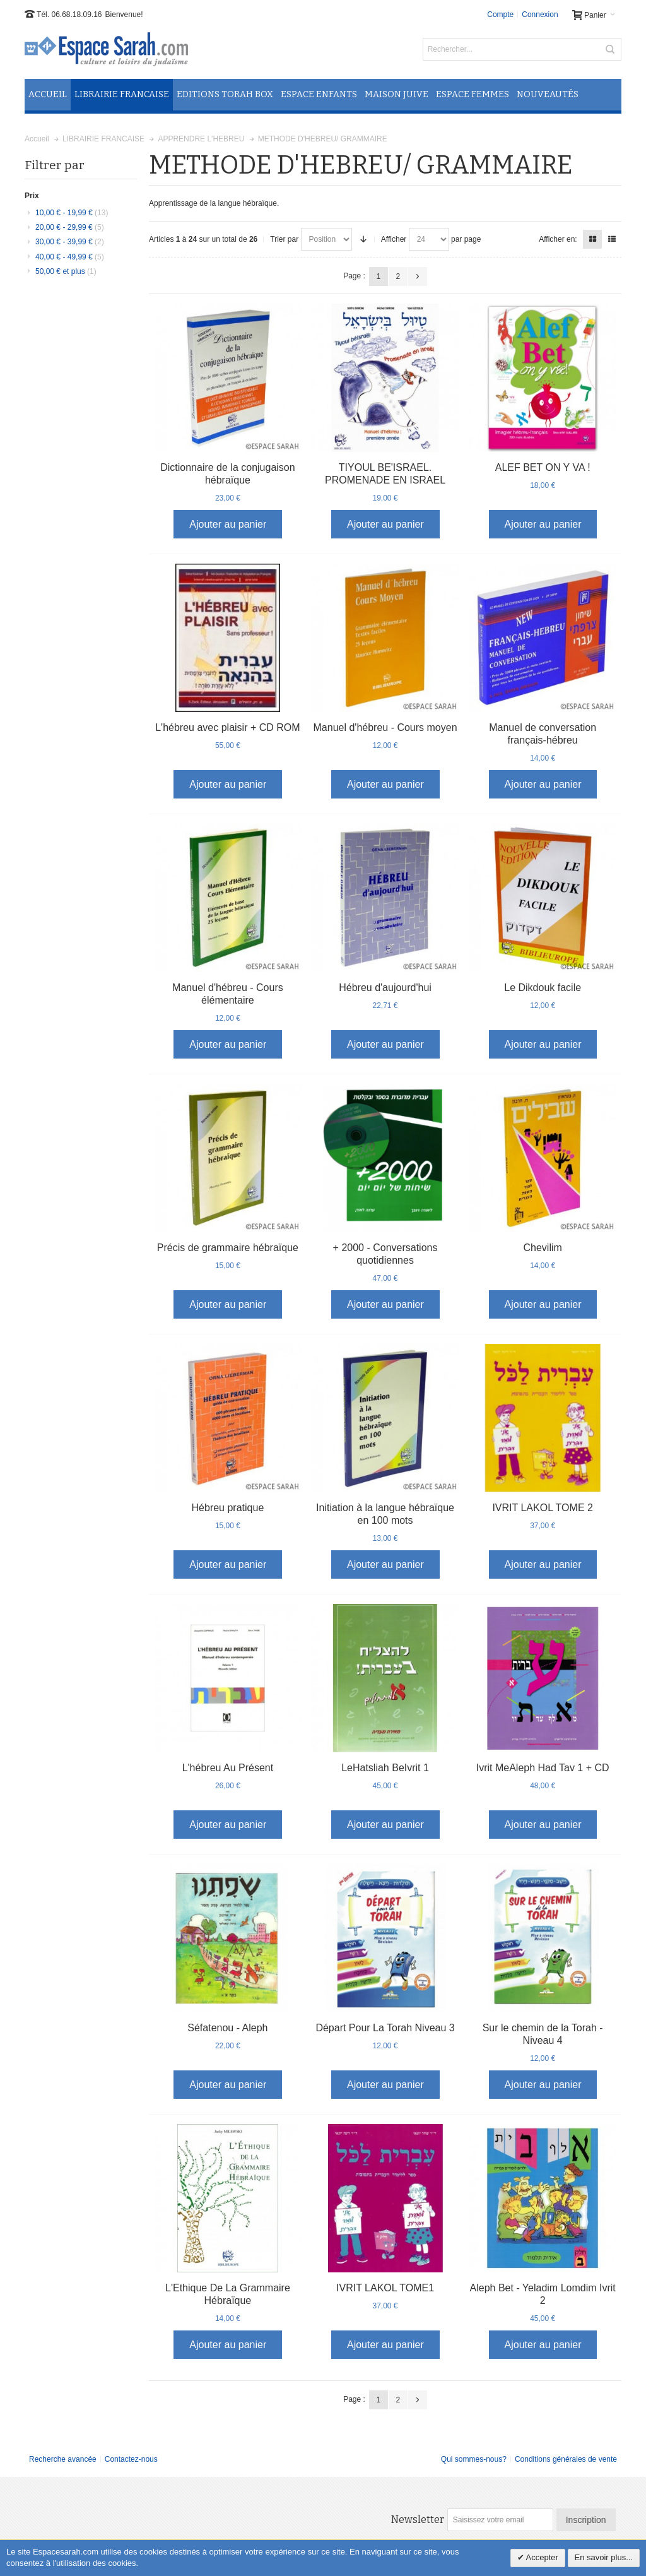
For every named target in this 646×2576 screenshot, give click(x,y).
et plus (66, 271)
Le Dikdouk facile (542, 987)
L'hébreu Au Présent (228, 1767)
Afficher (393, 239)
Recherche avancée (63, 2459)
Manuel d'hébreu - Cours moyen (385, 727)
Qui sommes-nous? (474, 2459)
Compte (500, 14)
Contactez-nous (131, 2459)
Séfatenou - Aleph (227, 2027)
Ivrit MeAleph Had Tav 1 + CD (542, 1767)
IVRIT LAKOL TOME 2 (542, 1507)
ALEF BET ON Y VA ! (542, 467)
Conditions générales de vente (566, 2459)
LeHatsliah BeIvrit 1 (385, 1767)
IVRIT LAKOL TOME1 (385, 2287)
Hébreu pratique (228, 1507)
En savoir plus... (604, 2557)
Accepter (541, 2557)
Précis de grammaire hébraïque (227, 1247)
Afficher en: (558, 239)
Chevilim (542, 1247)
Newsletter (417, 2520)
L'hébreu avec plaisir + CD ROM (227, 727)
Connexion (540, 14)
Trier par (284, 239)
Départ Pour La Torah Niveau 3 (384, 2027)
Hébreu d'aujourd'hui (385, 987)
